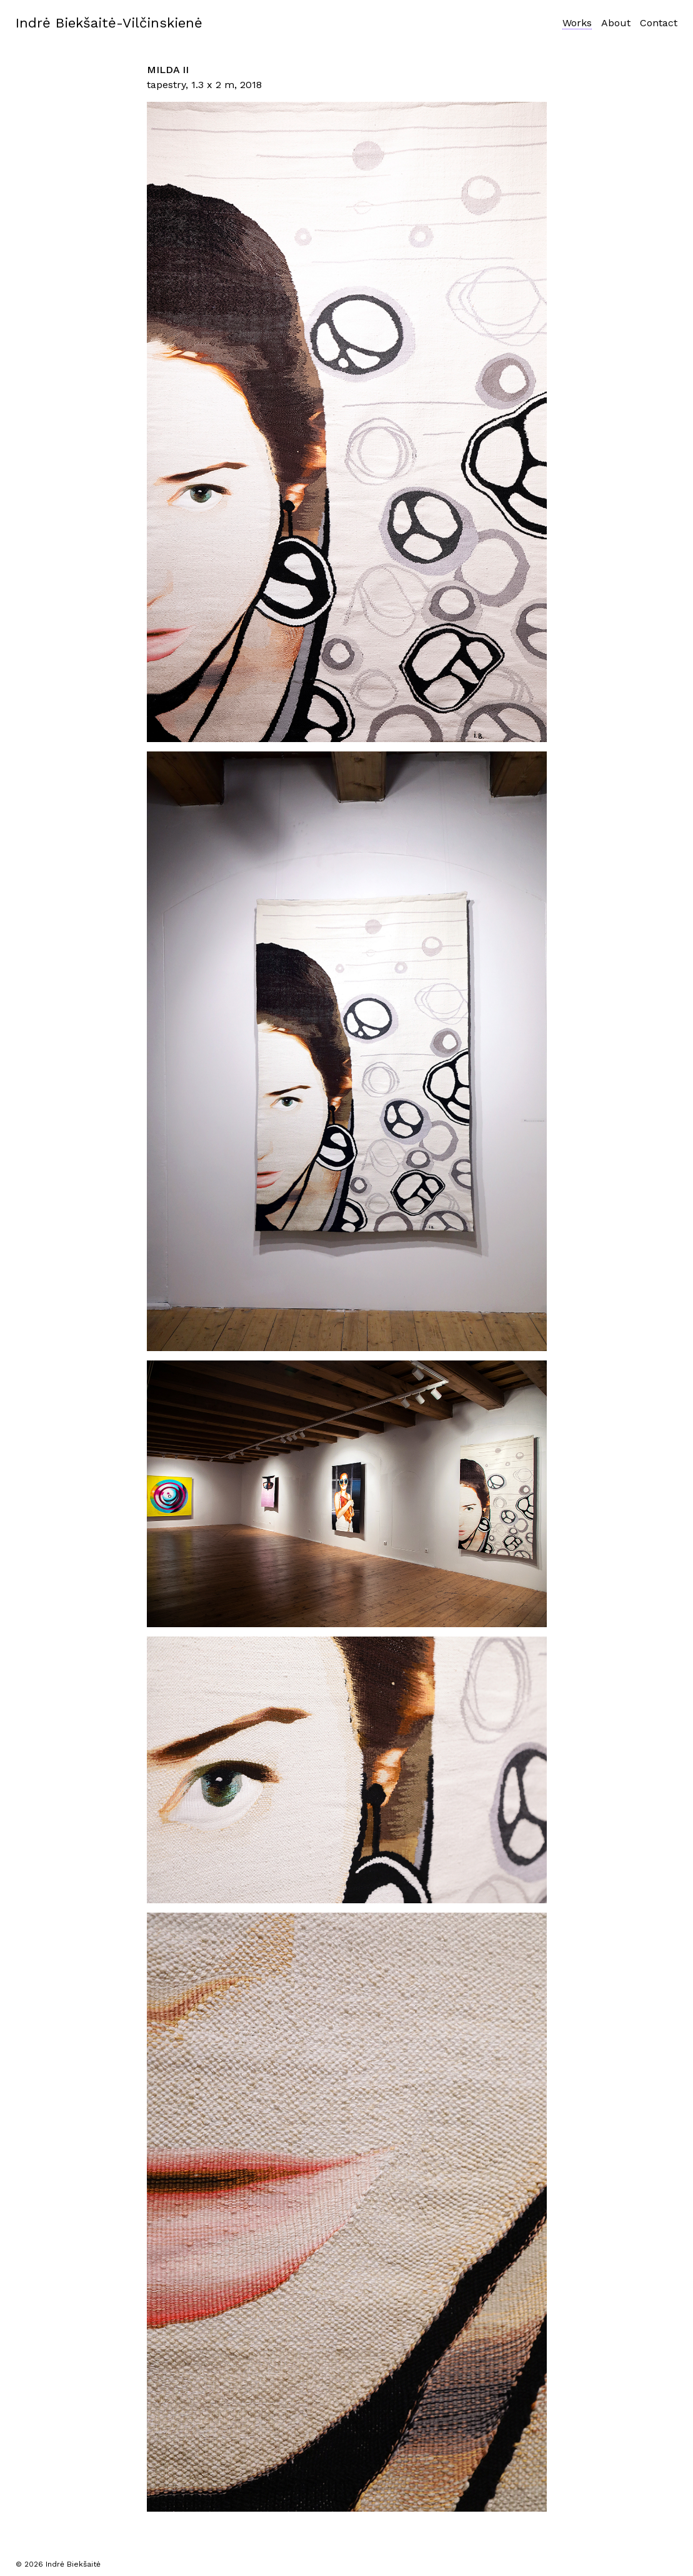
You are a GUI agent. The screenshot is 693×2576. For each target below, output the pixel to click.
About (616, 23)
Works (577, 23)
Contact (658, 23)
